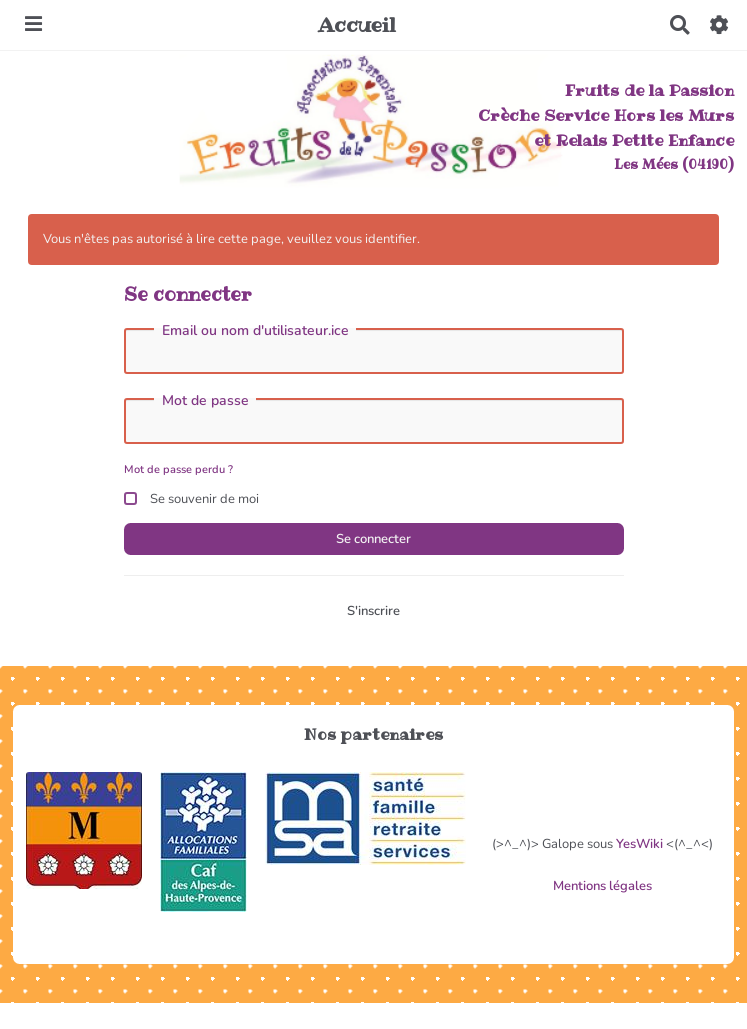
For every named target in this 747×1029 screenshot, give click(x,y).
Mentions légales (602, 886)
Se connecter (373, 539)
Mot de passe (205, 401)
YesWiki (639, 844)
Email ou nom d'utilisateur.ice (255, 331)
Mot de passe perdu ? (178, 469)
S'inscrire (373, 611)
